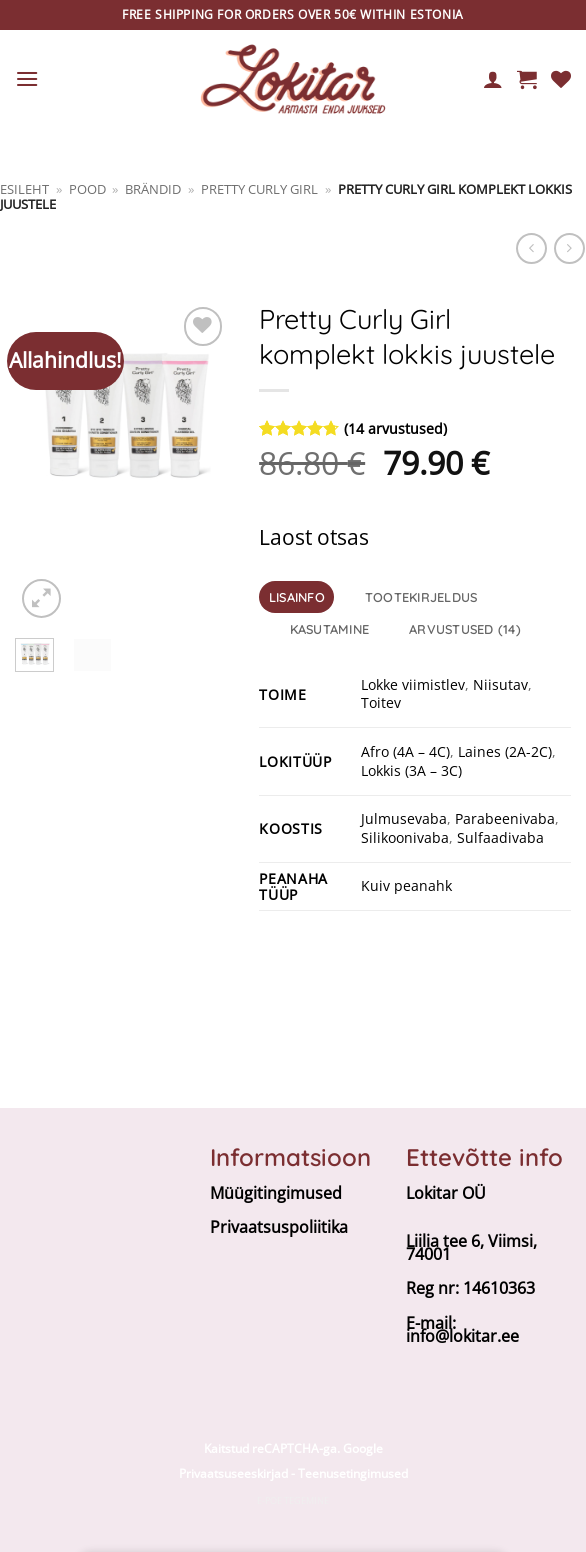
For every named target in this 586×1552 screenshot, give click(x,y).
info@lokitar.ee (462, 1336)
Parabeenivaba (505, 818)
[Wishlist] (561, 79)
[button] (27, 78)
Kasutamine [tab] (330, 629)
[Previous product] (569, 248)
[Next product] (531, 248)
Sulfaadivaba (500, 837)
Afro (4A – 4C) (405, 751)
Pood (87, 189)
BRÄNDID (153, 189)
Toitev (381, 702)
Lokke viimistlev (413, 684)
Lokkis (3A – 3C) (411, 770)
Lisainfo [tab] (297, 597)
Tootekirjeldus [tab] (421, 597)
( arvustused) (395, 428)
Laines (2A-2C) (505, 751)
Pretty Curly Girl (259, 189)
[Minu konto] (493, 79)
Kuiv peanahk (406, 885)
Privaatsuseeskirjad (233, 1473)
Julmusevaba (404, 818)
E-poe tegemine (293, 1500)
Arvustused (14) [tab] (465, 629)
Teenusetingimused (353, 1473)
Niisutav (500, 684)
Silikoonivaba (405, 837)
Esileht (24, 189)
